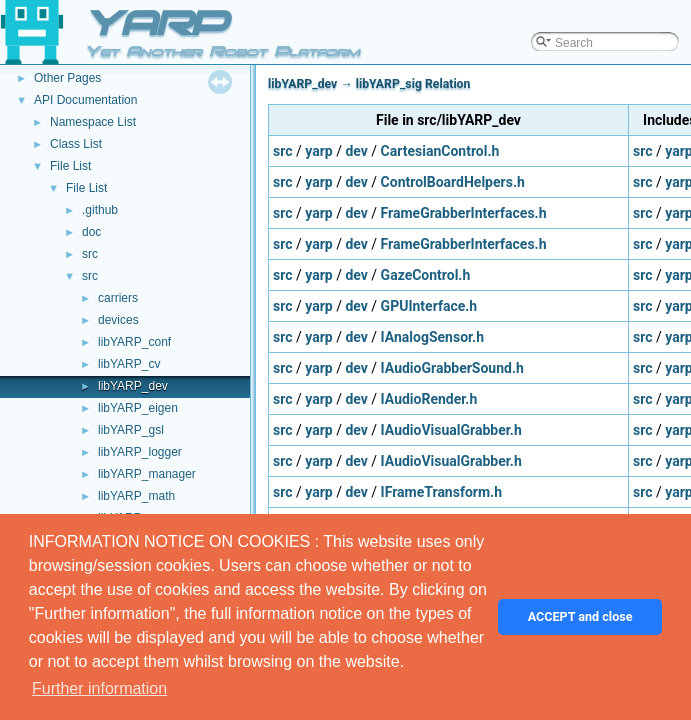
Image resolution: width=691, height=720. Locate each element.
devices (118, 320)
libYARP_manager (147, 474)
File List (70, 166)
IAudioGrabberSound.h (452, 368)
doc (91, 232)
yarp (318, 151)
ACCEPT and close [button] (580, 616)
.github (100, 210)
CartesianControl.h (440, 151)
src (90, 254)
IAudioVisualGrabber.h (451, 430)
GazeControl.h (426, 275)
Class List (76, 144)
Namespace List (93, 122)
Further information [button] (99, 688)
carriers (118, 298)
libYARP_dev (133, 386)
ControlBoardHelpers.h (453, 182)
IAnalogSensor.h (432, 337)
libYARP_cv (129, 364)
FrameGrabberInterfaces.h (464, 213)
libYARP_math (136, 496)
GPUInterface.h (429, 306)
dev (356, 151)
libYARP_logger (140, 452)
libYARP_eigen (138, 408)
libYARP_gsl (131, 430)
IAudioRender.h (429, 399)
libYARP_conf (134, 342)
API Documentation (85, 100)
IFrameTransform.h (441, 492)
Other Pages (67, 78)
